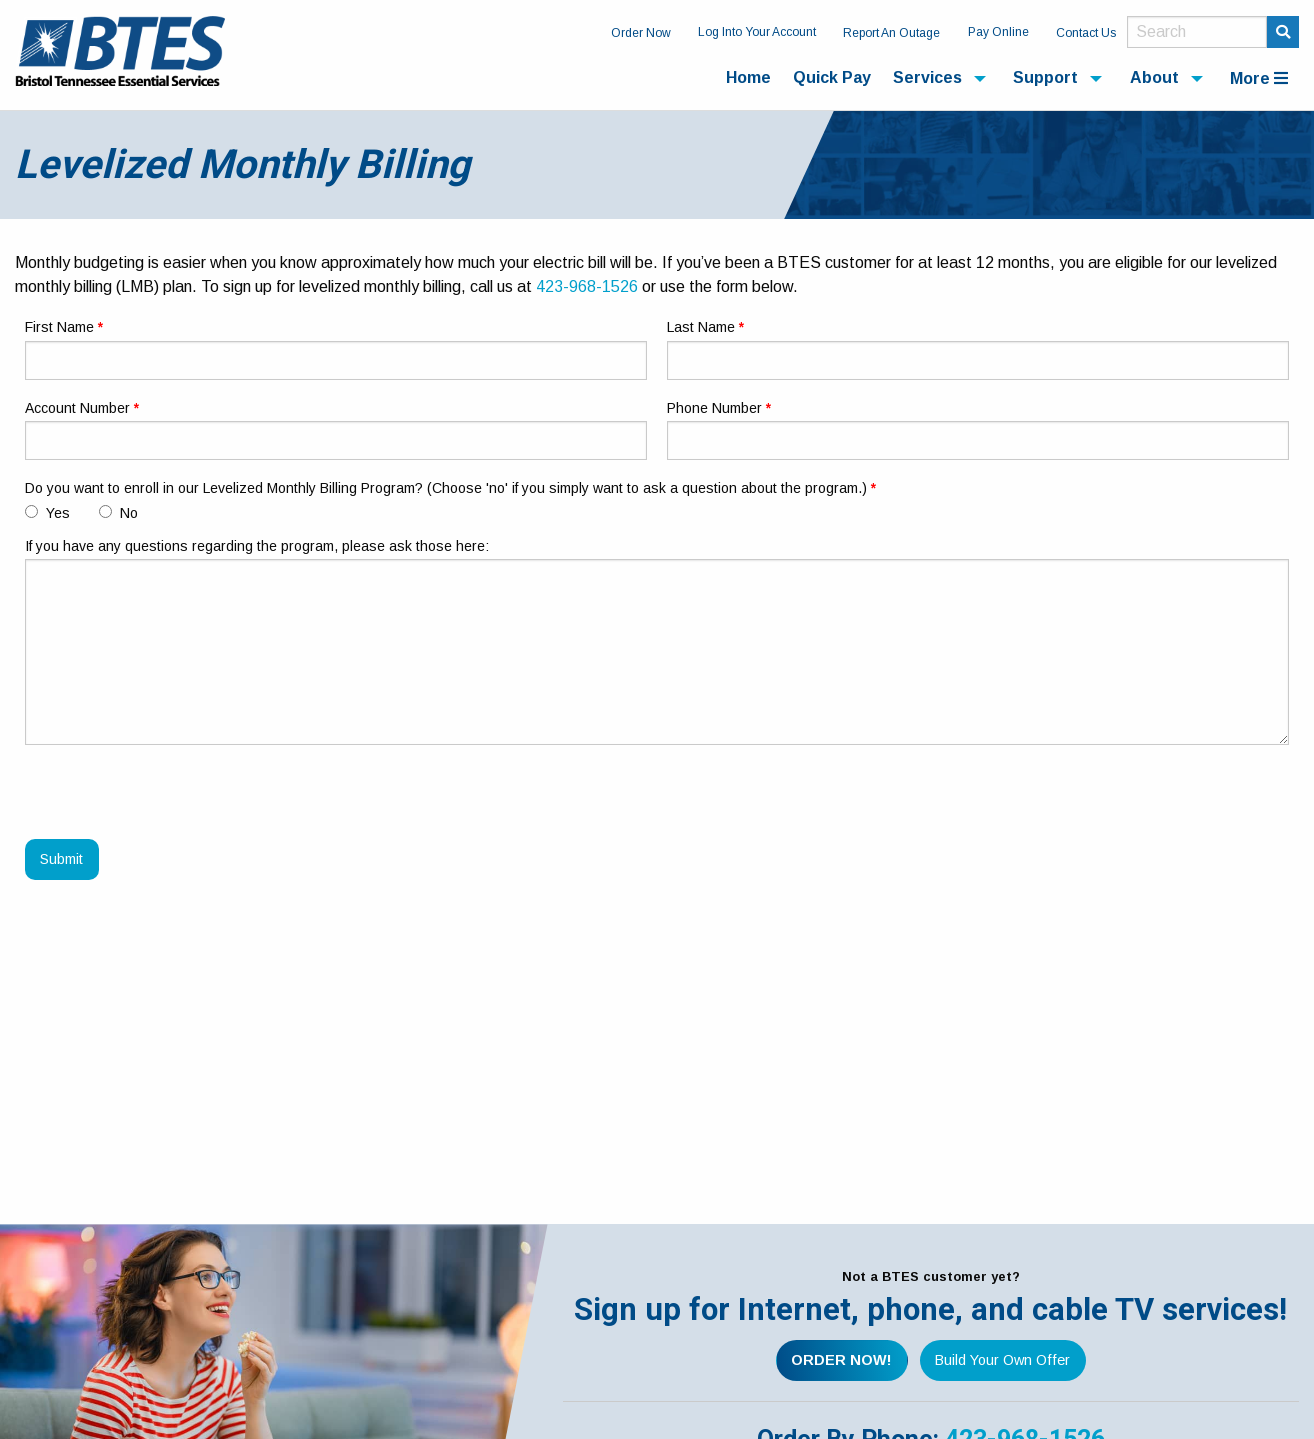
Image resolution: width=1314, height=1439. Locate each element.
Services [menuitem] (927, 77)
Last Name (701, 327)
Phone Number (714, 408)
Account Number (77, 408)
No (118, 513)
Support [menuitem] (1045, 77)
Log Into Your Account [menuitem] (757, 32)
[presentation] (177, 800)
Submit (61, 859)
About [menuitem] (1154, 77)
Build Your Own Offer (1002, 1360)
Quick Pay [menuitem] (832, 77)
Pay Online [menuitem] (998, 32)
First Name (59, 327)
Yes (47, 513)
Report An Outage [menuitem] (891, 33)
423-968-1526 (587, 286)
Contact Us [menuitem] (1086, 33)
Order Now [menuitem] (641, 33)
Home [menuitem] (748, 77)
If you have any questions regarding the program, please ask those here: (257, 546)
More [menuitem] (1259, 78)
